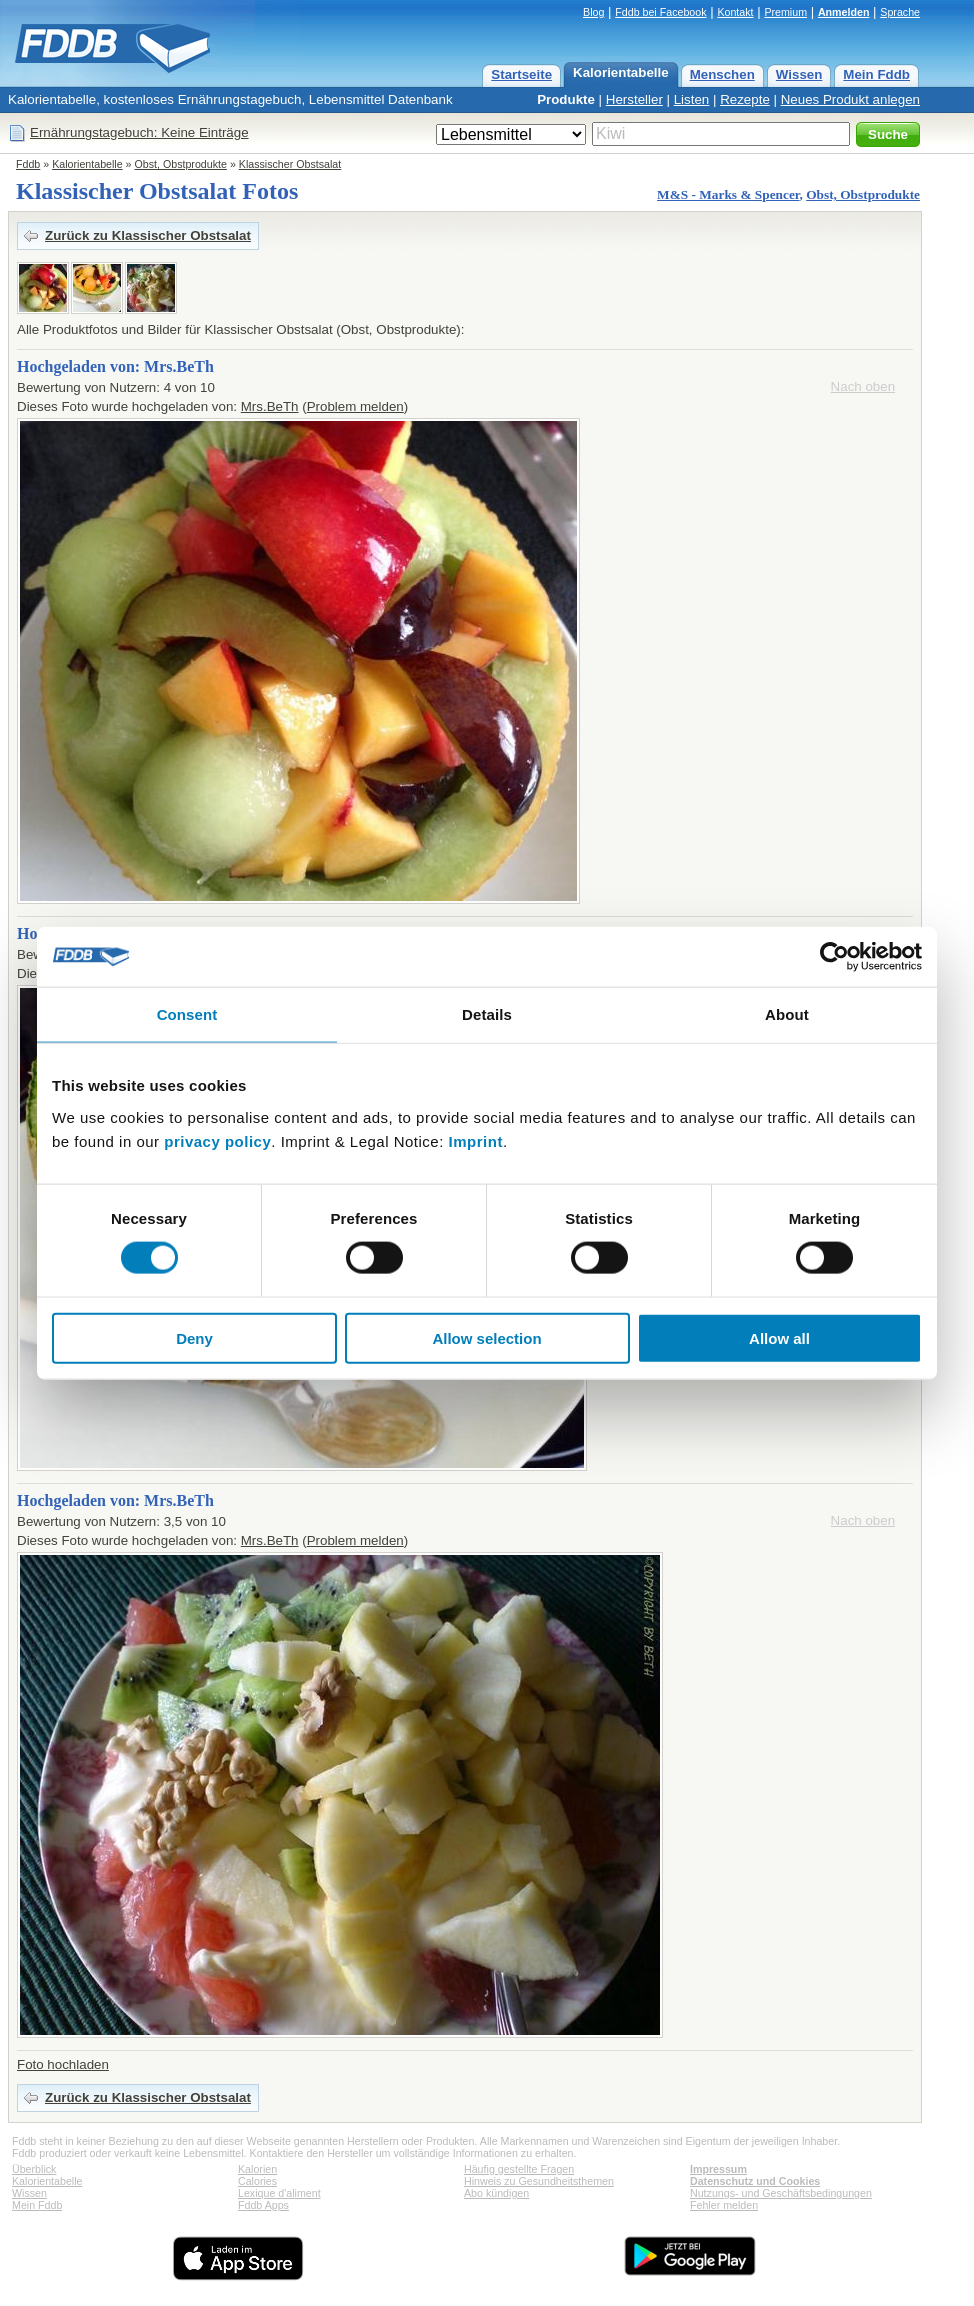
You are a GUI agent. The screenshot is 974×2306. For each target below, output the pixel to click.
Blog (593, 12)
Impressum (718, 2169)
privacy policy (217, 1140)
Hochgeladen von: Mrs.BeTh (115, 366)
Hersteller (634, 99)
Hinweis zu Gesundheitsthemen (539, 2181)
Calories (257, 2181)
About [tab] (787, 1014)
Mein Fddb (876, 74)
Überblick (34, 2169)
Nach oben (863, 386)
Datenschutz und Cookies (755, 2181)
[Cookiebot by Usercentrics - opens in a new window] (834, 957)
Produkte (566, 99)
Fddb (28, 164)
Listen (692, 99)
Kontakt (735, 12)
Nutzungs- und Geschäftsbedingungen (781, 2193)
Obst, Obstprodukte (181, 164)
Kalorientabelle (621, 72)
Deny (194, 1337)
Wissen (799, 74)
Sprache (900, 12)
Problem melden (355, 406)
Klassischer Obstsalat (290, 164)
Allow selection (486, 1337)
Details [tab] (487, 1014)
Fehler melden (724, 2205)
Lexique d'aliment (279, 2193)
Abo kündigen (496, 2193)
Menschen (722, 74)
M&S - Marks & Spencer (728, 194)
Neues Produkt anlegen (850, 99)
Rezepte (745, 99)
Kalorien (257, 2169)
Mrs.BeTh (270, 406)
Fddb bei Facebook (660, 12)
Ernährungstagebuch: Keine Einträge (139, 132)
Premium (785, 12)
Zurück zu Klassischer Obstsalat (148, 235)
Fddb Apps (263, 2205)
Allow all (779, 1337)
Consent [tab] (187, 1014)
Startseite (521, 74)
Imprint (476, 1140)
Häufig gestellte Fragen (519, 2169)
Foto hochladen (63, 2064)
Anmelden (844, 12)
